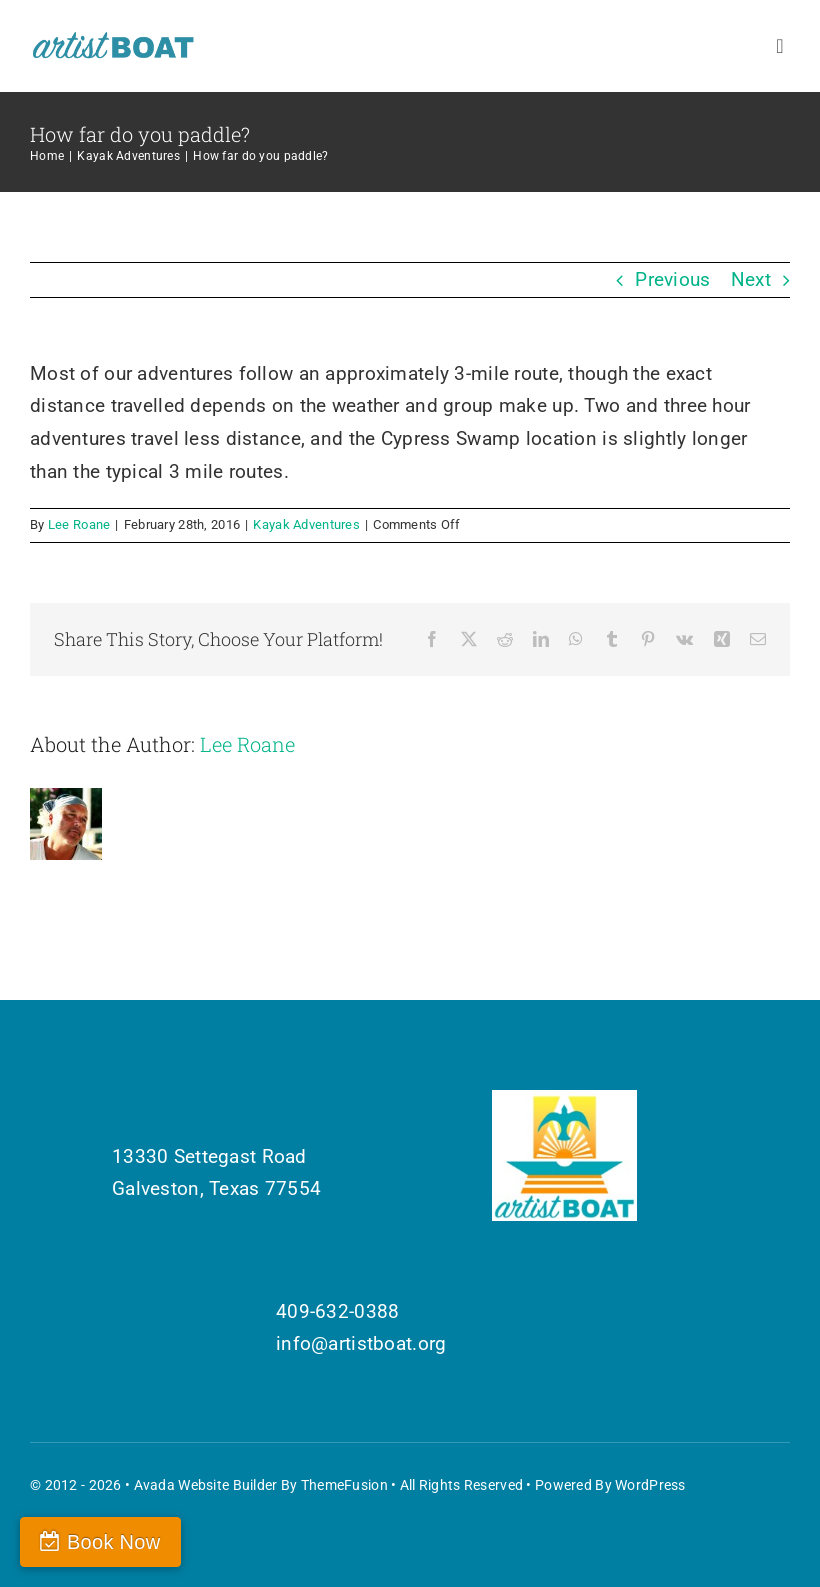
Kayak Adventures (306, 524)
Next (751, 279)
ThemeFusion (344, 1485)
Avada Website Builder (206, 1485)
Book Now (113, 1542)
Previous (672, 279)
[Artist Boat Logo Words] (113, 39)
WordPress (650, 1485)
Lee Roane (79, 524)
